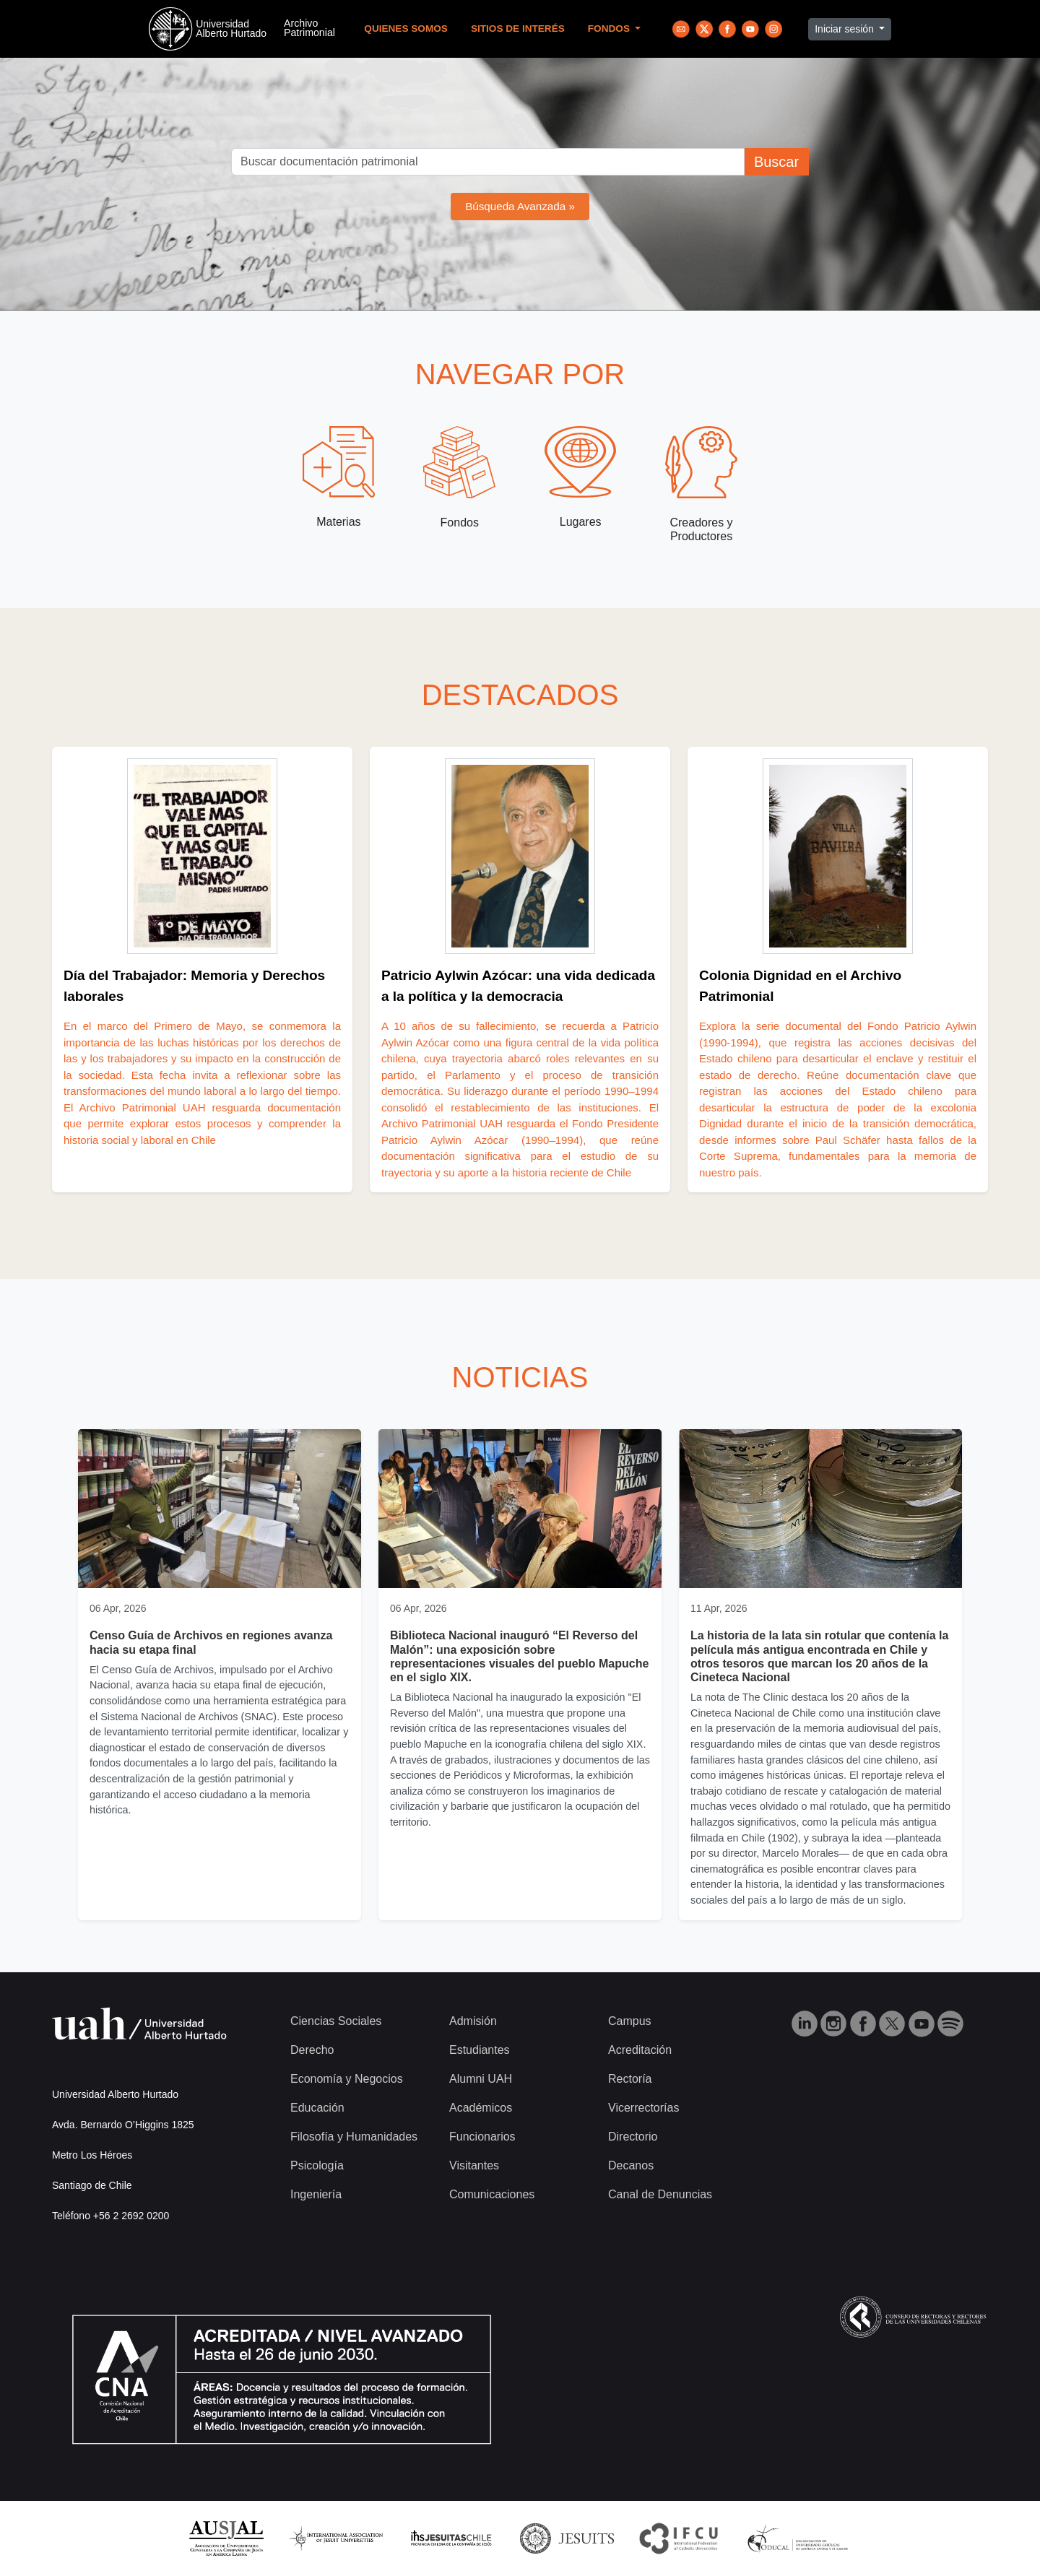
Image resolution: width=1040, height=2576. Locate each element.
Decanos (631, 2165)
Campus (629, 2021)
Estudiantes (479, 2050)
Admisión (473, 2021)
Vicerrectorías (643, 2108)
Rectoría (629, 2079)
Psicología (317, 2165)
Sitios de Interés (518, 28)
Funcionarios (482, 2136)
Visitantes (474, 2165)
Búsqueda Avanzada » (520, 206)
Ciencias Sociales (335, 2021)
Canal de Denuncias (660, 2194)
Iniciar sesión (846, 29)
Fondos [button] (610, 28)
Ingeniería (316, 2194)
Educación (317, 2108)
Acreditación (640, 2050)
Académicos (480, 2108)
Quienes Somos (406, 28)
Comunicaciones (491, 2194)
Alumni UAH (480, 2079)
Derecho (312, 2050)
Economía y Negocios (346, 2079)
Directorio (632, 2136)
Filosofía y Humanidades (353, 2136)
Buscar (776, 162)
